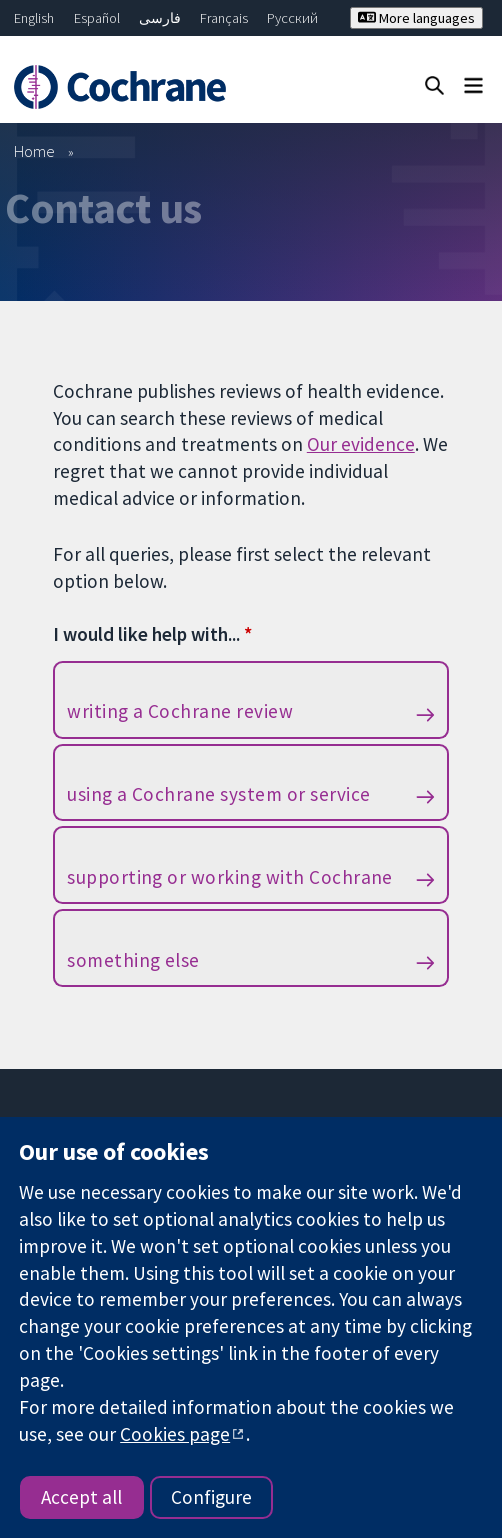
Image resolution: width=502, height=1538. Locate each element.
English (34, 18)
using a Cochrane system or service (218, 794)
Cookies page (175, 1434)
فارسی (160, 18)
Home (34, 151)
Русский (292, 18)
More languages (416, 18)
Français (224, 18)
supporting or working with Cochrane (230, 877)
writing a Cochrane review (180, 711)
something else (133, 960)
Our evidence (361, 444)
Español (97, 18)
